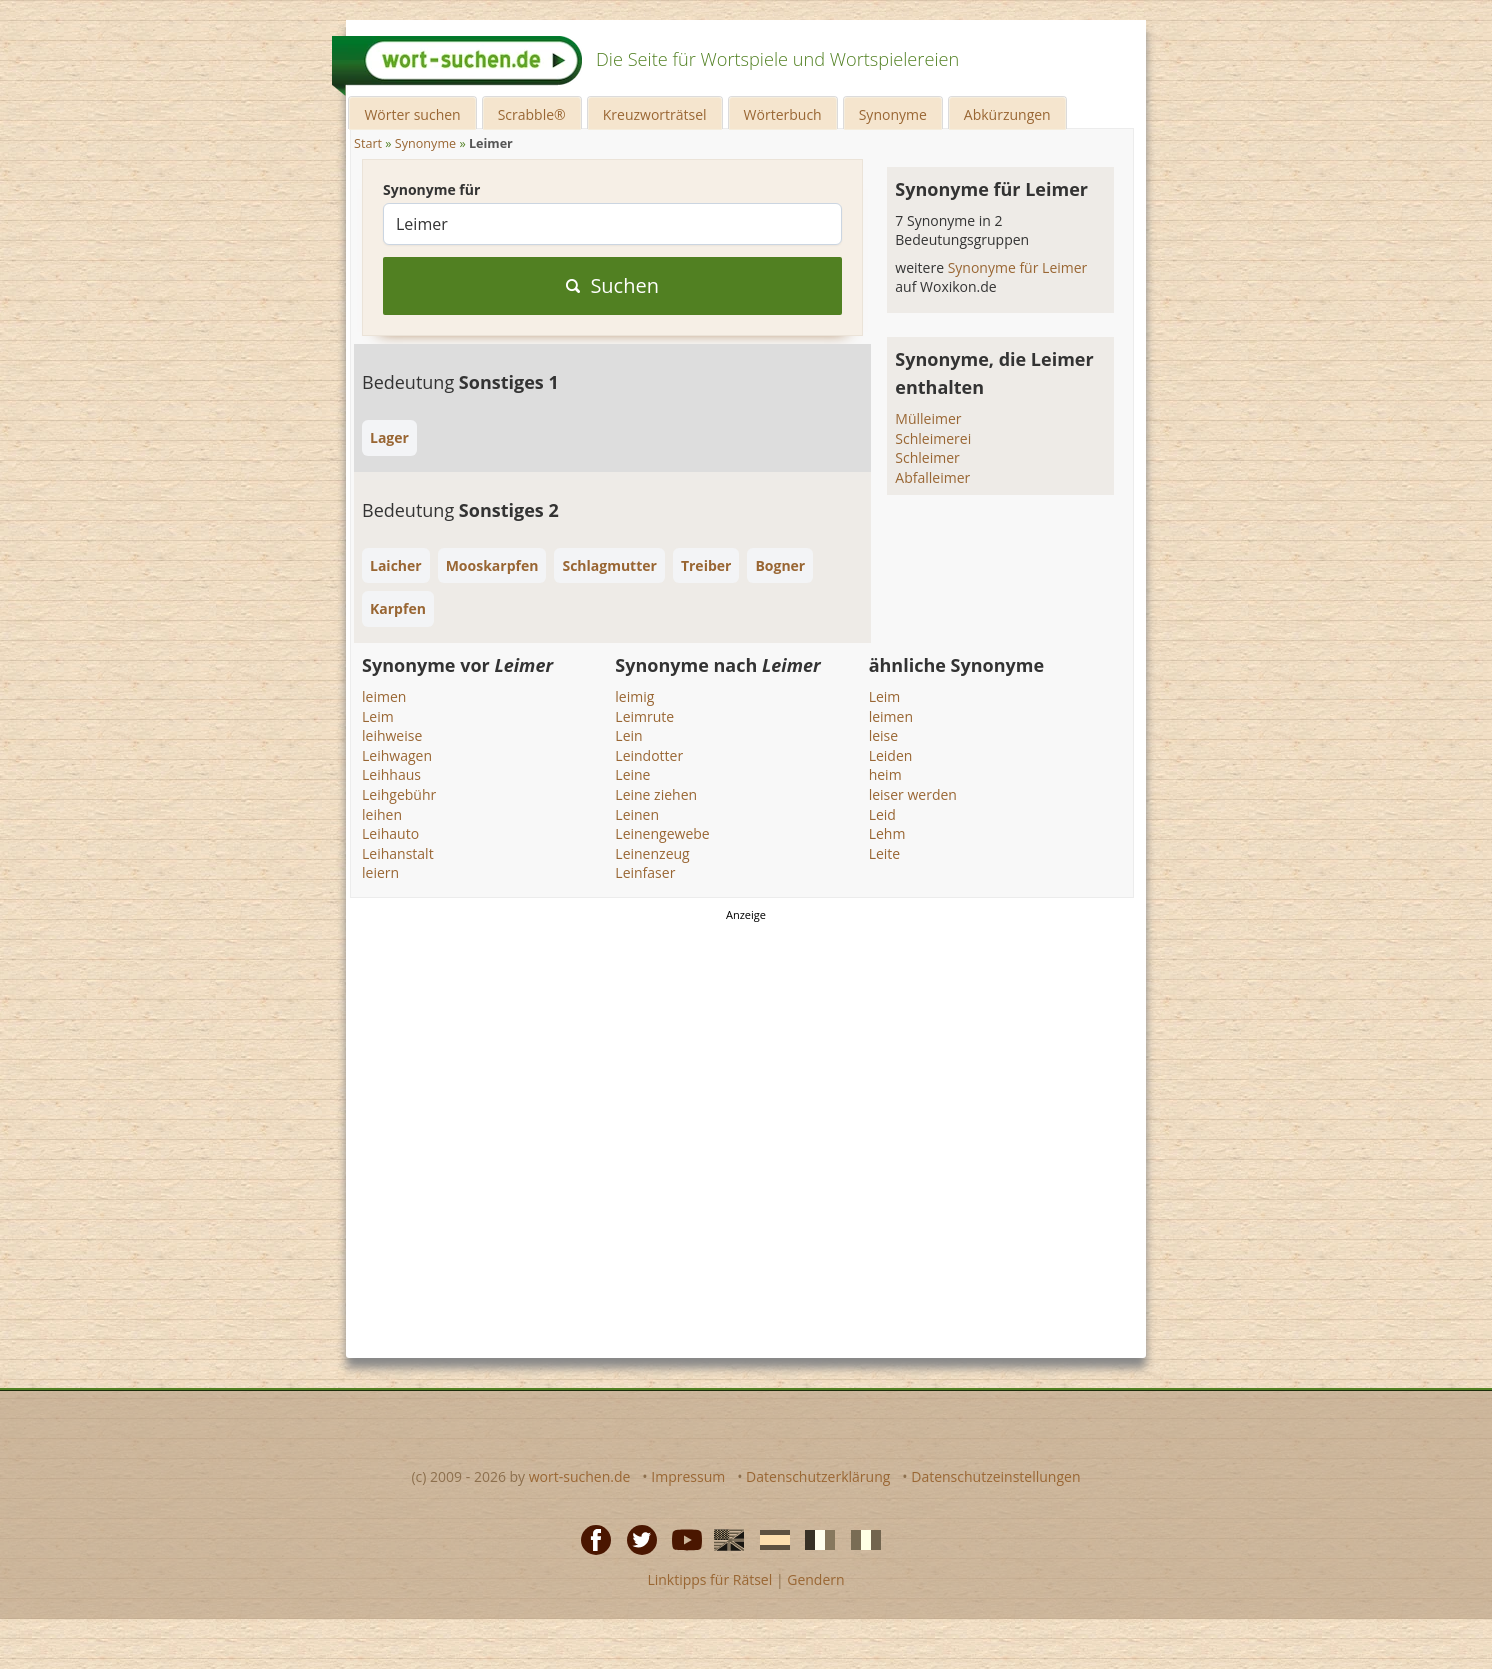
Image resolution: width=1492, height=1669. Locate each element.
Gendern (815, 1579)
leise (883, 735)
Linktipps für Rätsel (709, 1579)
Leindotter (649, 755)
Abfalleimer (932, 477)
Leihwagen (397, 755)
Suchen (612, 285)
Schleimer (927, 457)
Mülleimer (928, 418)
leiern (380, 872)
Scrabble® (532, 114)
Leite (885, 853)
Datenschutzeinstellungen (995, 1476)
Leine (632, 774)
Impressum (688, 1476)
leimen (384, 696)
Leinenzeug (652, 853)
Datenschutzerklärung (818, 1476)
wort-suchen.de (580, 1476)
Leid (882, 814)
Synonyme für (431, 189)
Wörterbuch (783, 114)
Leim (378, 716)
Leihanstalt (398, 853)
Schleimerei (933, 438)
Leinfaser (645, 872)
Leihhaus (391, 774)
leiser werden (913, 794)
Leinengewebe (662, 833)
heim (885, 774)
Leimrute (644, 716)
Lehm (887, 833)
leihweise (392, 735)
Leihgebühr (399, 794)
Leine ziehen (656, 794)
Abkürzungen (1007, 114)
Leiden (891, 755)
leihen (382, 814)
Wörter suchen (412, 114)
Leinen (637, 814)
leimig (634, 696)
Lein (628, 735)
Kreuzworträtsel (655, 114)
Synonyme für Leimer (1018, 267)
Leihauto (390, 833)
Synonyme (893, 114)
